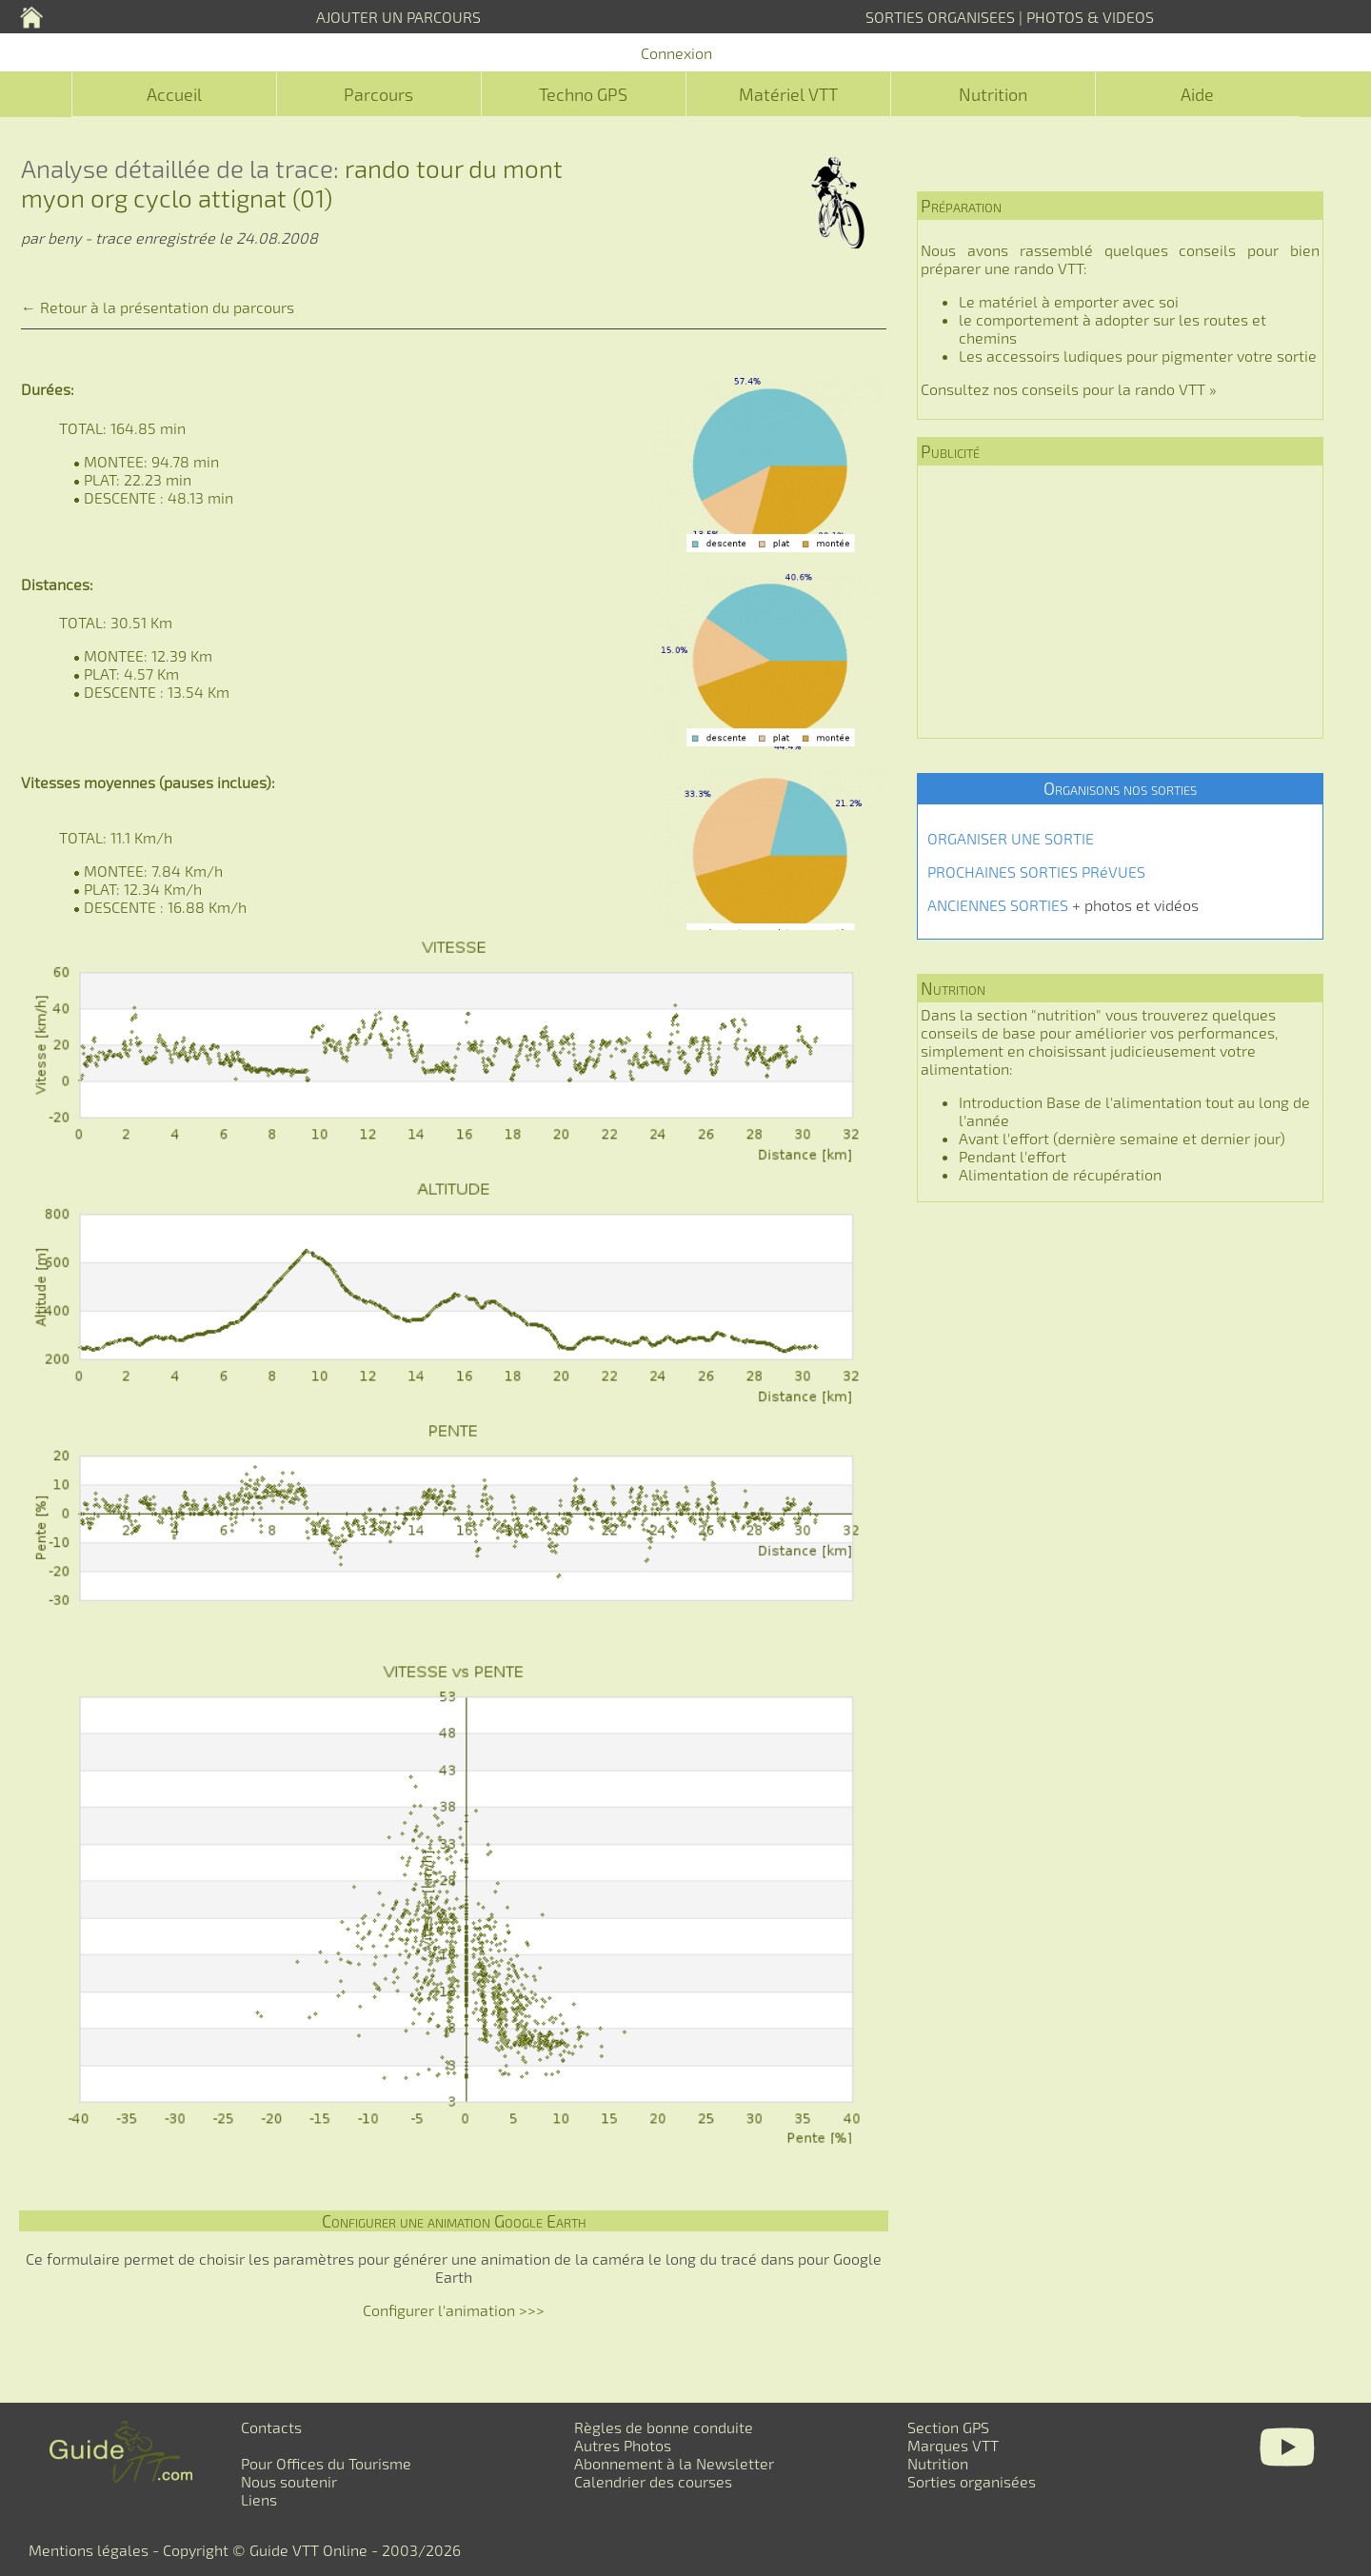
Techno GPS (583, 94)
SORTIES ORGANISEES (940, 17)
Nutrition (993, 94)
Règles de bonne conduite (663, 2427)
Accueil (174, 94)
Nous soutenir (289, 2481)
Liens (259, 2499)
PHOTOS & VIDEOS (1090, 17)
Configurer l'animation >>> (454, 2310)
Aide (1197, 94)
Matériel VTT (788, 94)
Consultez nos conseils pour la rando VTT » (1069, 389)
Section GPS (948, 2427)
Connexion (676, 53)
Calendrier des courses (653, 2481)
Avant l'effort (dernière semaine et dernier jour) (1122, 1138)
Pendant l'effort (1012, 1156)
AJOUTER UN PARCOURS (398, 17)
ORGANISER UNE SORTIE (1010, 838)
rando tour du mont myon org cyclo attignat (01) (292, 182)
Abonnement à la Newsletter (674, 2463)
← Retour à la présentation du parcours (157, 307)
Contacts (271, 2427)
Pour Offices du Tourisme (326, 2463)
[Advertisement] (1120, 601)
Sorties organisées (971, 2481)
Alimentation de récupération (1060, 1174)
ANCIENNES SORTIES (997, 905)
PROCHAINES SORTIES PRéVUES (1036, 871)
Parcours (378, 94)
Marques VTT (953, 2445)
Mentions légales (89, 2550)
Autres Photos (622, 2445)
